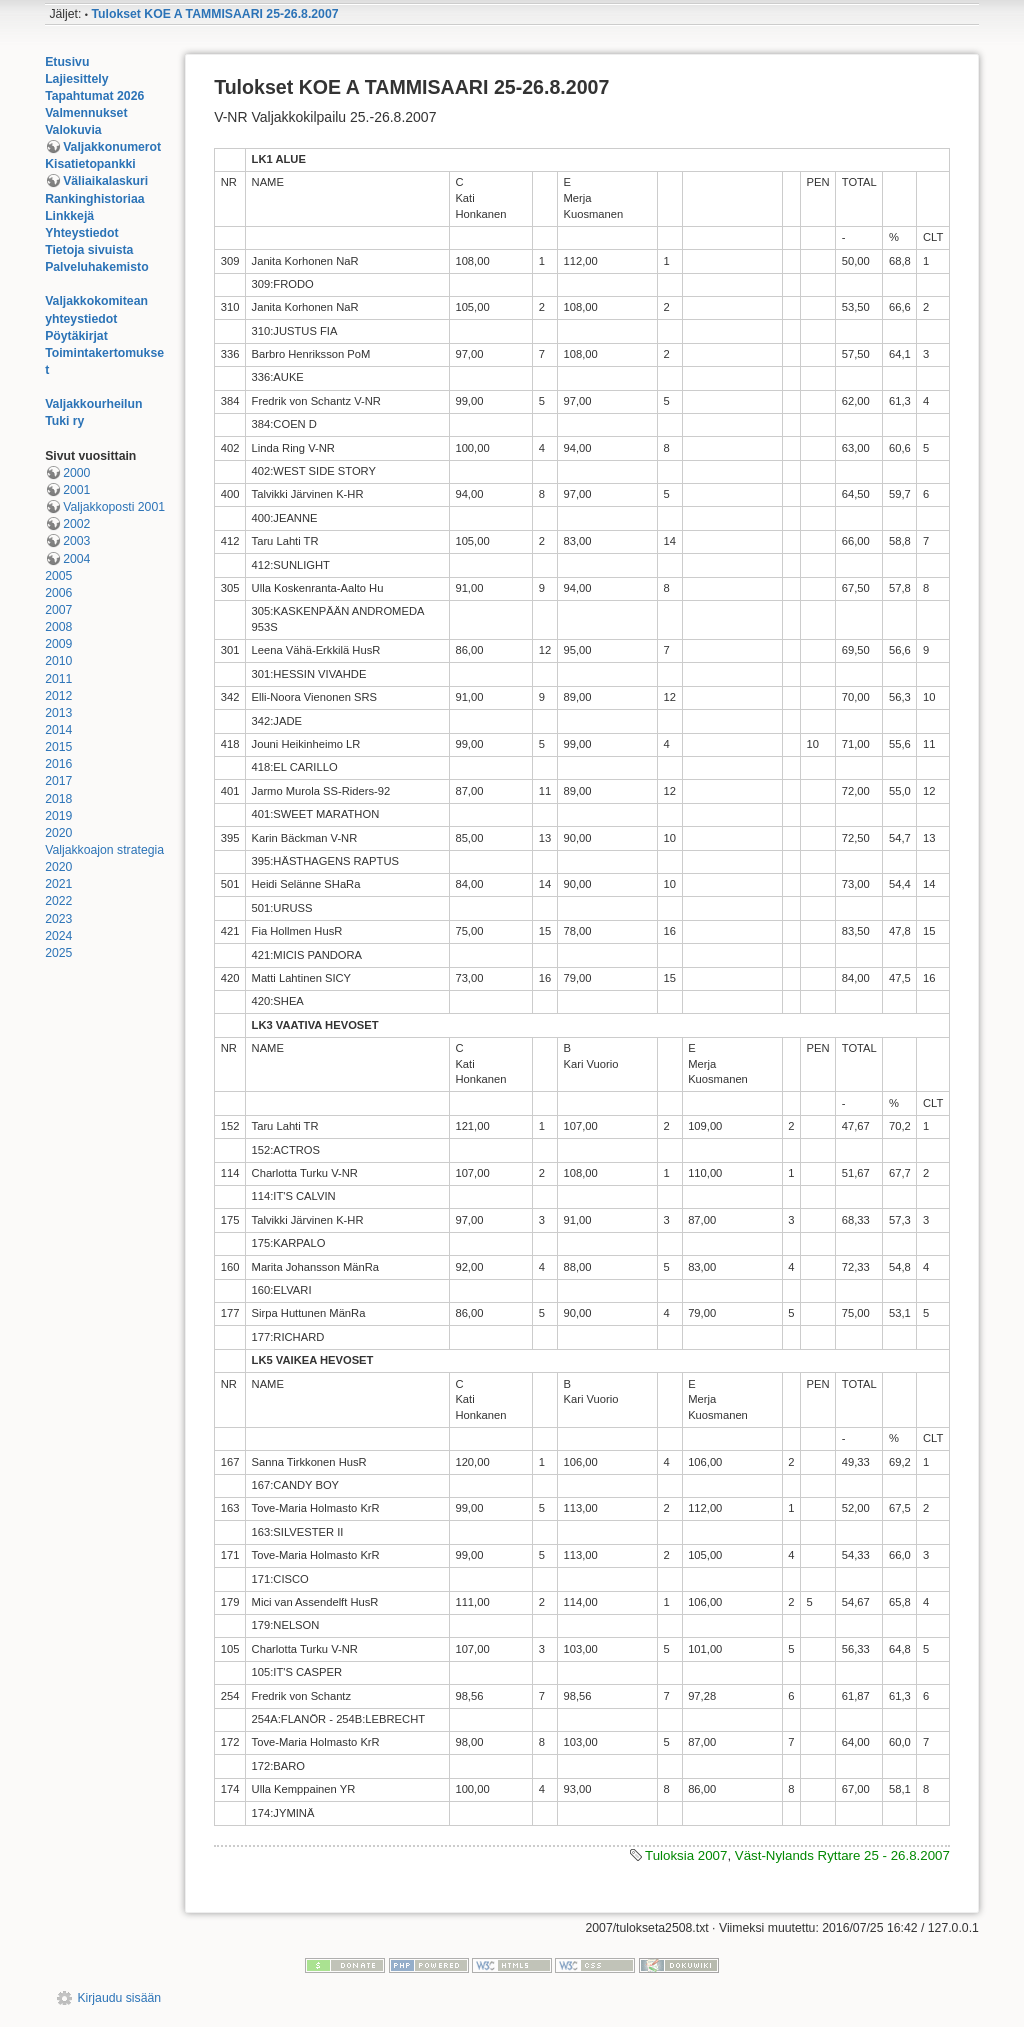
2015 (58, 747)
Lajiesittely (76, 79)
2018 (58, 799)
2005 (58, 576)
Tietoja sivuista (89, 250)
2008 (58, 627)
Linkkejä (69, 216)
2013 (58, 713)
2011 (58, 679)
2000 (76, 473)
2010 (58, 661)
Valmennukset (86, 113)
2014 (58, 730)
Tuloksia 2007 (686, 1855)
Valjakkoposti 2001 (114, 507)
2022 (58, 901)
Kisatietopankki (90, 164)
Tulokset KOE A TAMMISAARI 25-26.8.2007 (214, 14)
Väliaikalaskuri (105, 181)
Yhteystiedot (82, 233)
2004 (76, 559)
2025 (58, 953)
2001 (76, 490)
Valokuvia (73, 130)
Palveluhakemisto (97, 267)
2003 (76, 541)
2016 (58, 764)
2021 (58, 884)
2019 (58, 816)
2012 (58, 696)
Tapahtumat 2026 (94, 96)
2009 (58, 644)
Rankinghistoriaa (94, 199)
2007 (58, 610)
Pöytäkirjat (76, 336)
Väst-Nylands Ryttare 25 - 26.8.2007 (842, 1855)
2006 (58, 593)
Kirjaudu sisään (119, 1998)
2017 (58, 781)
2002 (76, 524)
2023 (58, 919)
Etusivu (67, 62)
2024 (58, 936)
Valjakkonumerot (112, 147)
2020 (58, 833)
